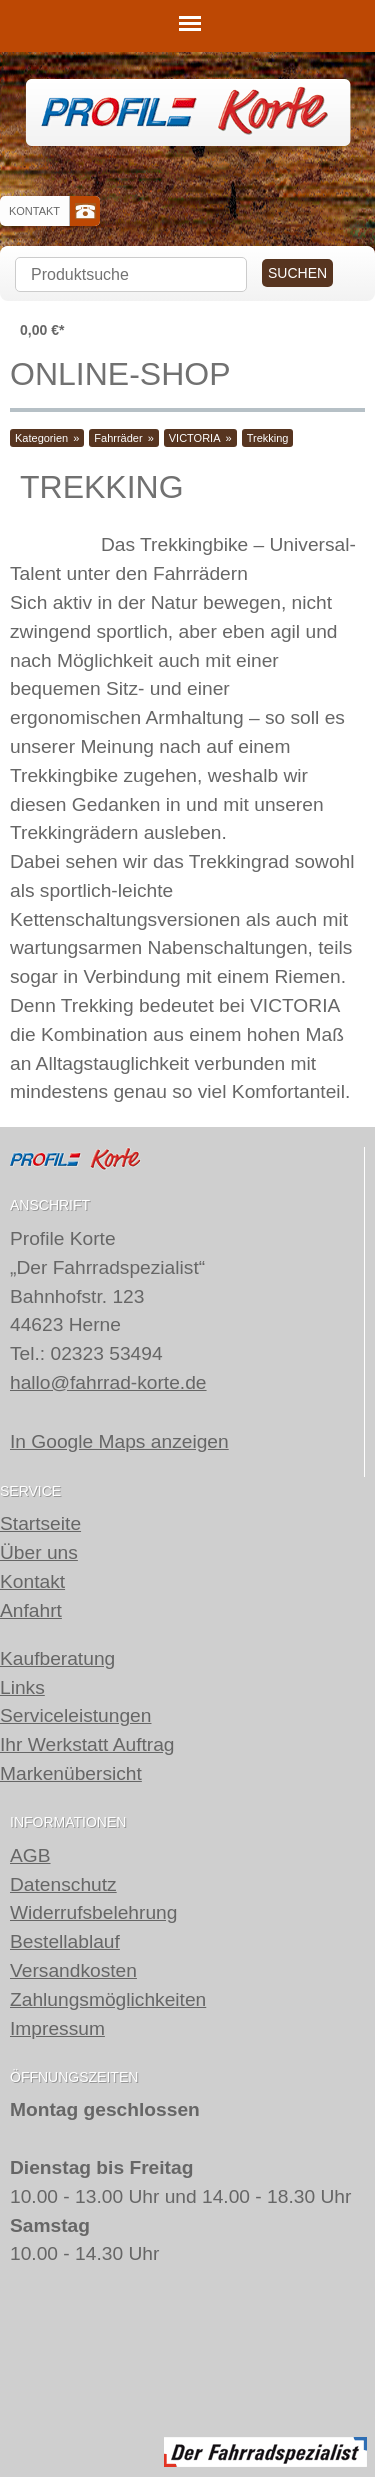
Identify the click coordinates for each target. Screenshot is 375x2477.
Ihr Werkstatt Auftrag (87, 1744)
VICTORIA (195, 438)
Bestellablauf (65, 1941)
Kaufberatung (57, 1658)
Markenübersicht (71, 1773)
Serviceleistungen (75, 1715)
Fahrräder (118, 438)
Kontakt (34, 211)
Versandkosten (73, 1970)
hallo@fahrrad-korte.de (108, 1382)
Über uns (39, 1552)
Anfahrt (31, 1610)
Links (22, 1687)
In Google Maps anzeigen (119, 1441)
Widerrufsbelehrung (93, 1912)
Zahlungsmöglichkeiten (108, 1999)
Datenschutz (63, 1883)
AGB (30, 1855)
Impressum (57, 2027)
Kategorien (41, 438)
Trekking (268, 438)
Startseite (40, 1523)
